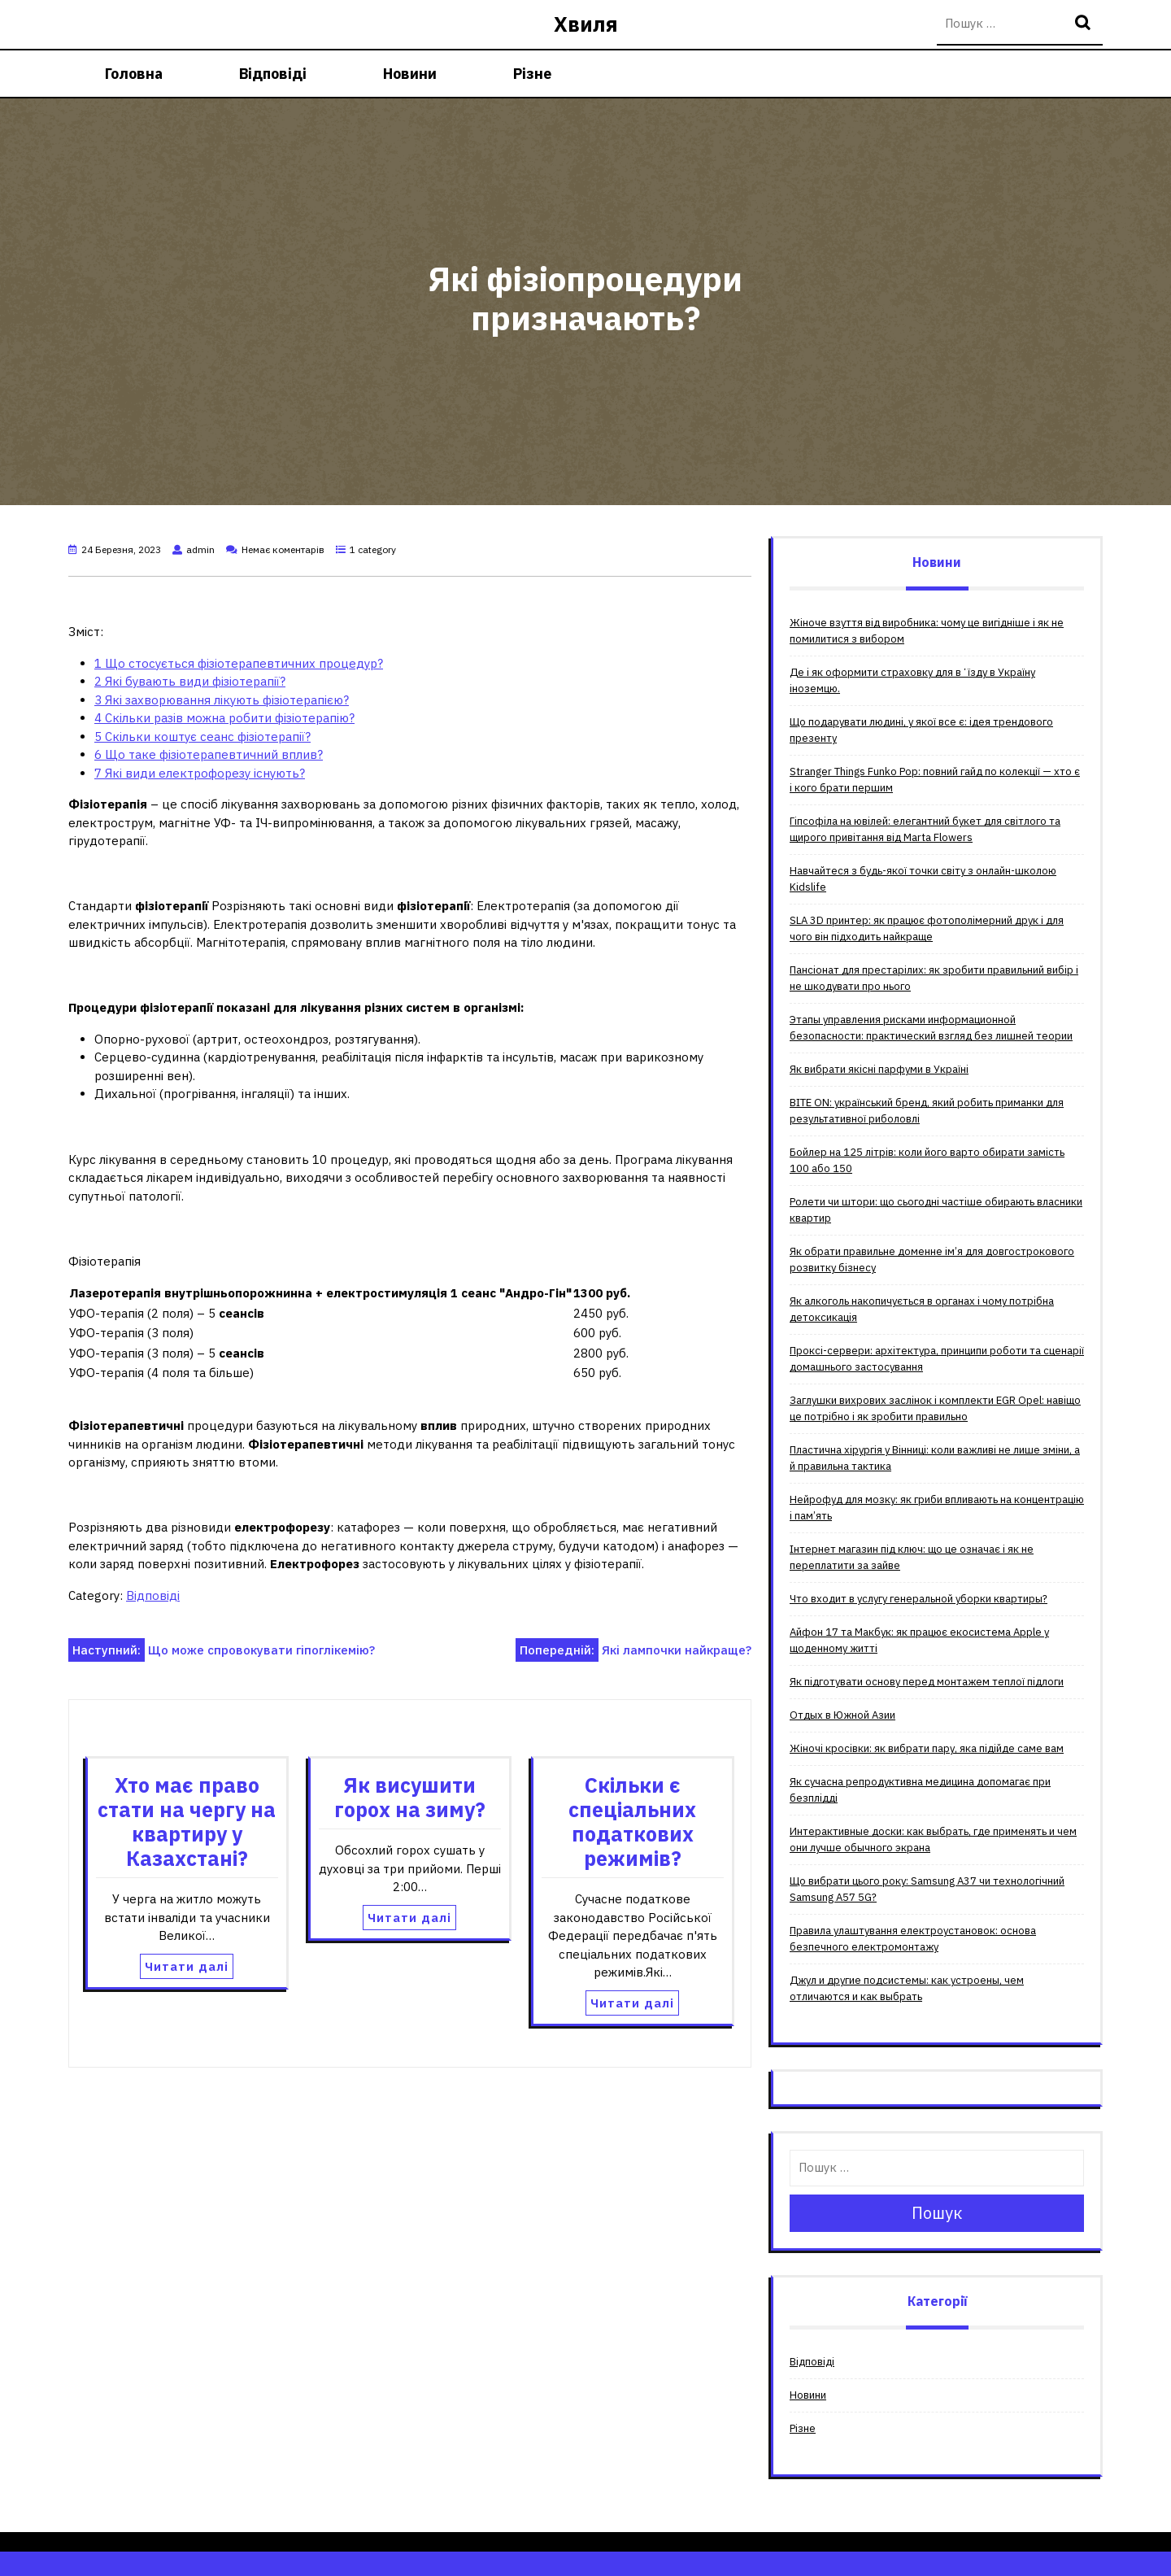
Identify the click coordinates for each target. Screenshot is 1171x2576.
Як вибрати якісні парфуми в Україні (879, 1069)
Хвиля (586, 24)
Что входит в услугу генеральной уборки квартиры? (918, 1599)
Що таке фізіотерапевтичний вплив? (208, 754)
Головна (134, 73)
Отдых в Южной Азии (842, 1715)
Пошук (1085, 24)
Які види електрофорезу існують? (199, 773)
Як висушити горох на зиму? (409, 1797)
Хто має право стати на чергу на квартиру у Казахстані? (187, 1822)
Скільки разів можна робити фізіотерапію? (224, 718)
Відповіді (273, 73)
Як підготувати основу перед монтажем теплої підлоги (927, 1682)
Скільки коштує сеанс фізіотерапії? (202, 736)
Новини (410, 73)
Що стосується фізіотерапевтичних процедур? (238, 663)
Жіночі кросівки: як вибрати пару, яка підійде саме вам (927, 1748)
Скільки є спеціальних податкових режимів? (632, 1822)
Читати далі (187, 1966)
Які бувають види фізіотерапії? (189, 681)
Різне (532, 73)
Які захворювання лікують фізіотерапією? (221, 700)
